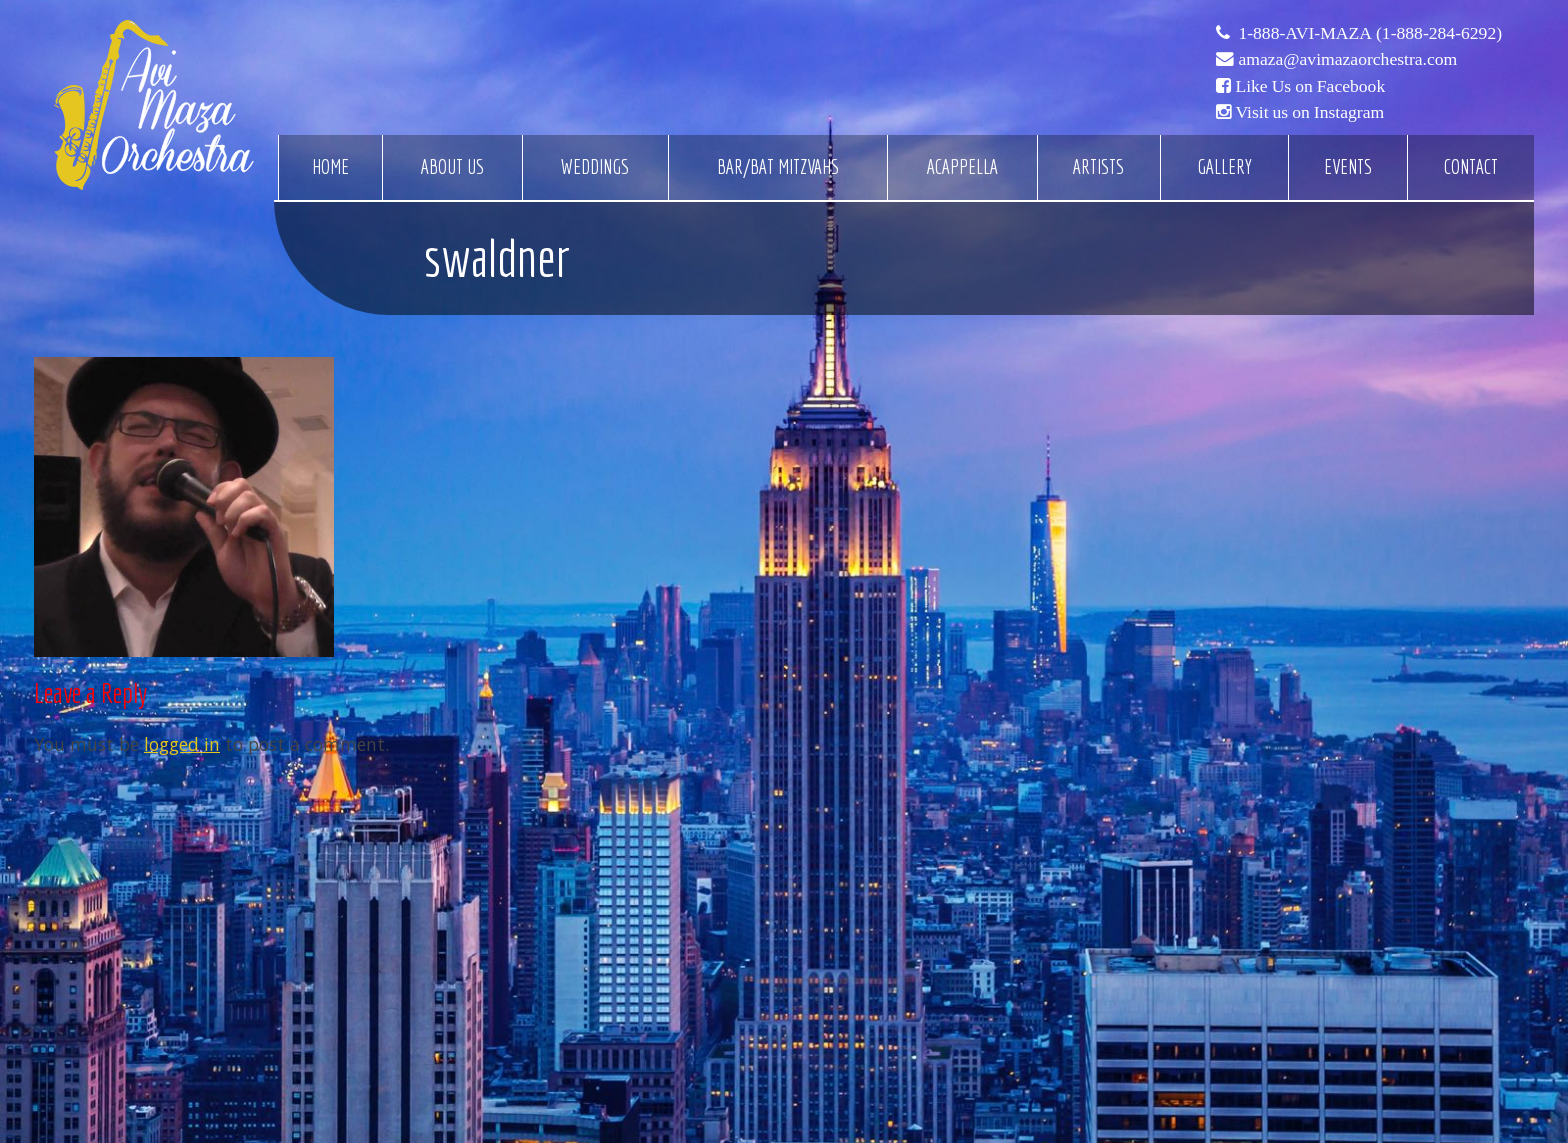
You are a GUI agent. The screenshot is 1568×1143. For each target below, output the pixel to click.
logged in (182, 744)
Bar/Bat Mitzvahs (778, 167)
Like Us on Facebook (1310, 86)
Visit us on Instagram (1309, 112)
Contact (1471, 167)
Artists (1098, 167)
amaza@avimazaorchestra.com (1347, 59)
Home (330, 167)
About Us (452, 167)
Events (1348, 167)
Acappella (962, 167)
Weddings (595, 167)
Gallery (1224, 167)
